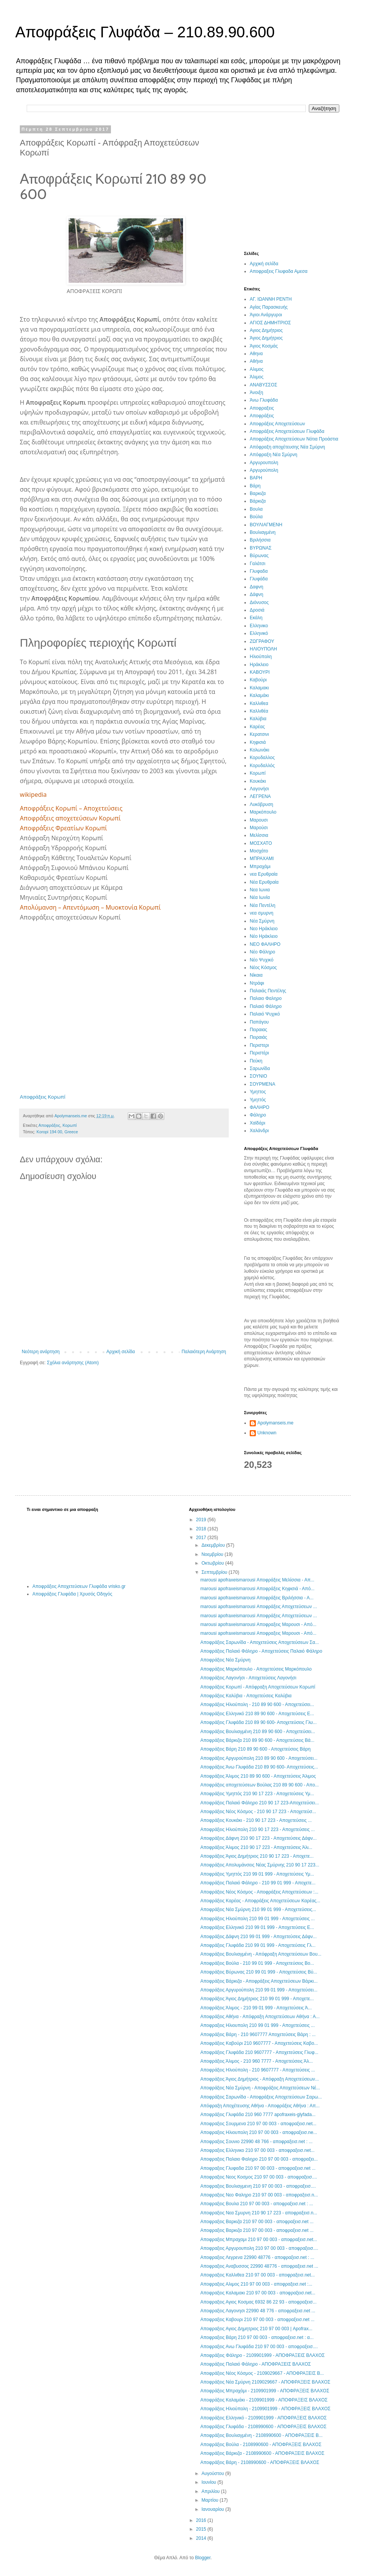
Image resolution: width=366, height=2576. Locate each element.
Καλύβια (258, 718)
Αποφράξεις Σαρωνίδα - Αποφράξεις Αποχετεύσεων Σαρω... (261, 2097)
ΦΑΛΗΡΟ (259, 1107)
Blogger (202, 2557)
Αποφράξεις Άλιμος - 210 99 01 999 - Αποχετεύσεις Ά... (255, 2007)
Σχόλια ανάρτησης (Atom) (73, 1362)
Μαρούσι (259, 827)
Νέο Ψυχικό (261, 960)
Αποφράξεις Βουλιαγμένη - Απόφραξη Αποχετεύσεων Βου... (260, 1954)
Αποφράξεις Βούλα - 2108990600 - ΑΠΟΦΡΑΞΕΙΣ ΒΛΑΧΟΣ (260, 2444)
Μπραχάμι (260, 866)
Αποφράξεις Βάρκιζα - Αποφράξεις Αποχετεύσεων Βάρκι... (259, 1981)
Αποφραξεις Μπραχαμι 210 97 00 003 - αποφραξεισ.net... (258, 2239)
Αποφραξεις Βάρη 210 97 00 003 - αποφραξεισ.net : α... (256, 2337)
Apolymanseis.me (275, 1423)
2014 (201, 2538)
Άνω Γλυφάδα (264, 400)
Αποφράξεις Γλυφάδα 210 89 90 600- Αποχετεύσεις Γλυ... (258, 1722)
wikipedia (33, 794)
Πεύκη (256, 1061)
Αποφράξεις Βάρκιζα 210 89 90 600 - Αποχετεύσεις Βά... (257, 1740)
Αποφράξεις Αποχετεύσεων (277, 423)
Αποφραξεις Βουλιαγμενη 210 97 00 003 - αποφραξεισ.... (258, 2186)
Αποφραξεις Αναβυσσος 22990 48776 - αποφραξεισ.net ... (259, 2266)
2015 (201, 2529)
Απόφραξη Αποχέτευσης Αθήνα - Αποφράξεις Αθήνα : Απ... (259, 2105)
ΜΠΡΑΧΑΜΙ (262, 858)
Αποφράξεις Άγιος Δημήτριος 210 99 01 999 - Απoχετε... (257, 1998)
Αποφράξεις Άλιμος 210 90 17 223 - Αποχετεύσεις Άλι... (256, 1847)
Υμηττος (258, 1091)
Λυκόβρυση (261, 804)
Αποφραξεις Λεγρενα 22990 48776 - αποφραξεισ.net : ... (257, 2257)
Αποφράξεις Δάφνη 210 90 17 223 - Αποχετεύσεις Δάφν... (258, 1838)
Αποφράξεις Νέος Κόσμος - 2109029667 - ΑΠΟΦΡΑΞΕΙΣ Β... (262, 2373)
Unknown (266, 1432)
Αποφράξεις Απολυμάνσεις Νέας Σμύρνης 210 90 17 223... (259, 1865)
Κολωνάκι (259, 750)
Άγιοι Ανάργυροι (266, 314)
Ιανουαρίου (213, 2509)
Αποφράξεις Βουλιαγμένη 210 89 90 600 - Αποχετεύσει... (257, 1731)
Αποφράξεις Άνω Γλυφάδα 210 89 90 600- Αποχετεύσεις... (259, 1767)
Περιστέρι (259, 1053)
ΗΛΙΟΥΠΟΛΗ (263, 649)
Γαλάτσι (257, 563)
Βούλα (256, 516)
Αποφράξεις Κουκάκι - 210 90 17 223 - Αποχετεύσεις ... (255, 1820)
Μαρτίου (210, 2500)
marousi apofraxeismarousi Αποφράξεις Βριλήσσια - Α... (256, 1597)
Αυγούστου (213, 2473)
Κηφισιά (258, 742)
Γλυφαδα (259, 571)
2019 (201, 1519)
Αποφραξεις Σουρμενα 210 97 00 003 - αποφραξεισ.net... (258, 2123)
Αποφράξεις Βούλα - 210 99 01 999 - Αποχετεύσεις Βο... (257, 1963)
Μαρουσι (259, 820)
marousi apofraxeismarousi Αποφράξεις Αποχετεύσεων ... (258, 1606)
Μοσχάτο (259, 851)
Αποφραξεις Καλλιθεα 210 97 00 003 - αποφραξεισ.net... (257, 2275)
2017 (201, 1537)
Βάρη (255, 486)
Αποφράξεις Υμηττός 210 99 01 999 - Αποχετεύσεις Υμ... (257, 1874)
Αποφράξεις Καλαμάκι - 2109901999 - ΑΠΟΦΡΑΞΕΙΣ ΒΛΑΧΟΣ (263, 2400)
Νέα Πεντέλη (262, 905)
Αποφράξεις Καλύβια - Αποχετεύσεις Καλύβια (245, 1695)
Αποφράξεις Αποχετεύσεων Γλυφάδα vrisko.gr (78, 1586)
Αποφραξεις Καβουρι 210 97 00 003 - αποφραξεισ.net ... (257, 2319)
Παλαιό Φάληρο (266, 1006)
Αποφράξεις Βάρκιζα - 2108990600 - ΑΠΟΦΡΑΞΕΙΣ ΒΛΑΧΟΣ (262, 2453)
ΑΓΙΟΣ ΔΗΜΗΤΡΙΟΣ (270, 322)
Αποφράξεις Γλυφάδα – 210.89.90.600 (144, 32)
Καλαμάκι (259, 695)
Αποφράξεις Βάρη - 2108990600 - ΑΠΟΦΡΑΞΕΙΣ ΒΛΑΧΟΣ (259, 2462)
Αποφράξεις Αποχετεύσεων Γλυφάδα (287, 431)
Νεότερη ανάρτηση (40, 1351)
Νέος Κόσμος (263, 967)
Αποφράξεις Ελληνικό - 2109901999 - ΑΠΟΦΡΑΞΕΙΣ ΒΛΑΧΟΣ (263, 2418)
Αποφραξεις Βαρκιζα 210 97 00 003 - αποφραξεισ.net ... (256, 2221)
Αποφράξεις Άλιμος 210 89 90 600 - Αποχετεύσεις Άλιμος (258, 1776)
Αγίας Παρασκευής (269, 307)
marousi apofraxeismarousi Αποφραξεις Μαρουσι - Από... (258, 1624)
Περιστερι (259, 1045)
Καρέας (257, 726)
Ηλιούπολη (261, 656)
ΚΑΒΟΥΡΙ (260, 672)
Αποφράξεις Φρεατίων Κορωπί (63, 828)
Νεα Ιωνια (260, 889)
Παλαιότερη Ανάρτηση (203, 1351)
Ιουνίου (209, 2482)
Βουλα (256, 509)
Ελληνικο (259, 625)
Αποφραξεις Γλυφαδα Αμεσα (278, 271)
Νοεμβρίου (213, 1554)
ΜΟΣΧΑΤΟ (261, 843)
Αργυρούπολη (264, 470)
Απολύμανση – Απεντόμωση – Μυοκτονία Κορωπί (90, 907)
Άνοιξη (256, 392)
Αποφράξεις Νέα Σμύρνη (225, 1660)
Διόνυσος (259, 602)
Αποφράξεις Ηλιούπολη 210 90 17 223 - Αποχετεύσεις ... (257, 1829)
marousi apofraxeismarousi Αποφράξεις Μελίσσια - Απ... (257, 1580)
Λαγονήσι (259, 788)
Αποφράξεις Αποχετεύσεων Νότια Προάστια (294, 439)
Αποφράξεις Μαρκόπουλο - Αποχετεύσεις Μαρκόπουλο (255, 1669)
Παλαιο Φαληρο (266, 998)
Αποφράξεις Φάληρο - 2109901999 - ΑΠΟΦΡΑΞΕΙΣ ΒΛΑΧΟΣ (262, 2355)
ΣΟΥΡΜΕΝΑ (262, 1084)
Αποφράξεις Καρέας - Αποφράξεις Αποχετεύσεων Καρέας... (260, 1900)
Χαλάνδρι (259, 1130)
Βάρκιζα (258, 501)
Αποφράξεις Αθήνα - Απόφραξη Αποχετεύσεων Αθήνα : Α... (259, 2016)
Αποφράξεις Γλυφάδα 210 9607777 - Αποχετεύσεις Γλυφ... (259, 2052)
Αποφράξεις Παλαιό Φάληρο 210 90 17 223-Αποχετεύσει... (259, 1802)
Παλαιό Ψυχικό (265, 1014)
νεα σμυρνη (261, 913)
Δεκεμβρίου (213, 1545)
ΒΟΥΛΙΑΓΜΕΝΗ (266, 524)
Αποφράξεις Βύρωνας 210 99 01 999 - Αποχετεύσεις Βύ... (258, 1972)
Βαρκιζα (258, 493)
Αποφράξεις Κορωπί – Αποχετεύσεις (71, 808)
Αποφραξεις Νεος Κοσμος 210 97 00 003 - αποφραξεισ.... (258, 2177)
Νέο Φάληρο (262, 952)
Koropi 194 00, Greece (57, 1131)
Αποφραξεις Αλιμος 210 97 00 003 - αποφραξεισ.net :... (256, 2284)
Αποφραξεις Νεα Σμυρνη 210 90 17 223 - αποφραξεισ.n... (258, 2213)
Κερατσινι (259, 734)
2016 (201, 2520)
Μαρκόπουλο (263, 812)
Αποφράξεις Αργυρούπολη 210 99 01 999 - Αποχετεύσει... (258, 1990)
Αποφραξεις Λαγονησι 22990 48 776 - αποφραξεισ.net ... (257, 2310)
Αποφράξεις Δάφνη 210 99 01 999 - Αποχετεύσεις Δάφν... (258, 1936)
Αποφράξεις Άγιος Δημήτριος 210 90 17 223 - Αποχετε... (256, 1856)
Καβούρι (258, 679)
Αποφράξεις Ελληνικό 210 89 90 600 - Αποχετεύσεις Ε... (257, 1713)
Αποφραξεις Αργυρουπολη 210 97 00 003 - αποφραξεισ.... (259, 2248)
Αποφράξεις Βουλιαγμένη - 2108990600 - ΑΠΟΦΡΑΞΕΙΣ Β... (261, 2435)
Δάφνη (256, 594)
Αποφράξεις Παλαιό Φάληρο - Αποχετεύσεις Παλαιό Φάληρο (261, 1651)
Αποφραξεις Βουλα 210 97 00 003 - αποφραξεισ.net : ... (256, 2203)
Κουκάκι (258, 781)
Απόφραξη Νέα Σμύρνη (273, 454)
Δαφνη (256, 587)
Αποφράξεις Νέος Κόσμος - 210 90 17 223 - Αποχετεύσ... (258, 1811)
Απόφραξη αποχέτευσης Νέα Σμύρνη (287, 447)
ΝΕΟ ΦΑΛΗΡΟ (265, 944)
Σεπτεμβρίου (214, 1572)
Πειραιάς (258, 1037)
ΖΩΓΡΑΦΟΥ (262, 641)
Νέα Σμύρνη (262, 921)
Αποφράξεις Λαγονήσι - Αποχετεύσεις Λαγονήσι (248, 1677)
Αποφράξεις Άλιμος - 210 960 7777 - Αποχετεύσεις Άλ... (256, 2061)
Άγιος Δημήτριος (266, 338)
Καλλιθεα (259, 703)
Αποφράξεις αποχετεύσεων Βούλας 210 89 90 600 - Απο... (259, 1785)
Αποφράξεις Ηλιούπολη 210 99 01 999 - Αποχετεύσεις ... (257, 1918)
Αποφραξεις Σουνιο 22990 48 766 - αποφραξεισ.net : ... (256, 2141)
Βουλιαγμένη (263, 532)
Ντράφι (257, 983)
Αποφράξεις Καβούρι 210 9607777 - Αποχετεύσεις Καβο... (259, 2043)
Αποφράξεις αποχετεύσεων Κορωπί (70, 818)
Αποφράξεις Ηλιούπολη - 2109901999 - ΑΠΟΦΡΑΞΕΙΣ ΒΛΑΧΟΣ (265, 2408)
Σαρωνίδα (260, 1068)
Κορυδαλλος (262, 757)
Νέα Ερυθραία (264, 882)
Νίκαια (256, 975)
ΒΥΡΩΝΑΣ (260, 548)
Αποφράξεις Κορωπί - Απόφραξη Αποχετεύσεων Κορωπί (257, 1687)
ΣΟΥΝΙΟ (258, 1076)
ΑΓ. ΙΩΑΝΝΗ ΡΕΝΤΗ (271, 299)
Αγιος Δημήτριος (266, 330)
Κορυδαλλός (262, 765)
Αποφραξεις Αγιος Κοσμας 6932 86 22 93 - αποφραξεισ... (258, 2302)
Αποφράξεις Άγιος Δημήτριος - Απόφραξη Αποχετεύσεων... (259, 2079)
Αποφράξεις (49, 1125)
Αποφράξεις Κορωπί (42, 1097)
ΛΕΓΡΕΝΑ (260, 796)
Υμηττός (258, 1099)
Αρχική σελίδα (120, 1351)
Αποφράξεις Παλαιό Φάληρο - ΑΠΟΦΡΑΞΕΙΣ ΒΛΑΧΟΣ (255, 2364)
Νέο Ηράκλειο (264, 936)
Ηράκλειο (259, 664)
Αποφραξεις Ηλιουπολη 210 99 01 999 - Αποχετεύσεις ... (257, 2025)
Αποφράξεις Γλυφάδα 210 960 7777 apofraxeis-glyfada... (257, 2114)
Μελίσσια (259, 835)
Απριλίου (211, 2491)
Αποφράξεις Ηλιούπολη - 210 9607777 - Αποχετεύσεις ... (257, 2070)
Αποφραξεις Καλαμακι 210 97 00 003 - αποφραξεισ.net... (257, 2293)
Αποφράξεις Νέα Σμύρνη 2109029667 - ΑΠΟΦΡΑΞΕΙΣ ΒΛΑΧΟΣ (265, 2382)
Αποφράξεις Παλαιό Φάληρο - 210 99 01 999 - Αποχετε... (257, 1883)
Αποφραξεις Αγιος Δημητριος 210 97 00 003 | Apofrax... (256, 2328)
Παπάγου (259, 1022)
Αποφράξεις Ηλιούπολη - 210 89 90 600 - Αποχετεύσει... (257, 1704)
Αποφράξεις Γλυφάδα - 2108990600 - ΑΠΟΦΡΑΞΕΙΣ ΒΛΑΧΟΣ (263, 2426)
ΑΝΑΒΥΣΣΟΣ (263, 385)
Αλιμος (256, 369)
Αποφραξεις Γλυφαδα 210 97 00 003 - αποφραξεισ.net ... (257, 2168)
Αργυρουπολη (264, 462)
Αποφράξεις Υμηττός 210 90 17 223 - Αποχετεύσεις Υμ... (257, 1793)
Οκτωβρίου (213, 1563)
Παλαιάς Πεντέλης (268, 990)
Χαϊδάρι (257, 1123)
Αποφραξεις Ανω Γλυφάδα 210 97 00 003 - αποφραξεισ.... (259, 2346)
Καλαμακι (259, 687)
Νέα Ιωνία (260, 897)
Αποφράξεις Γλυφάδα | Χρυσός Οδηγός (72, 1594)
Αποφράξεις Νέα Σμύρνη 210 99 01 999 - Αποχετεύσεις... (258, 1909)
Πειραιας (258, 1029)
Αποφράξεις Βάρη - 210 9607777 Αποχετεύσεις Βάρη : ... (257, 2034)
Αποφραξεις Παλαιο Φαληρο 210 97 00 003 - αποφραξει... (259, 2159)
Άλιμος (256, 377)
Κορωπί (70, 1125)
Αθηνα (256, 353)
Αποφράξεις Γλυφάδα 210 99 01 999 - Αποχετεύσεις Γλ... (257, 1945)
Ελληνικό (259, 633)
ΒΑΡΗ (256, 478)
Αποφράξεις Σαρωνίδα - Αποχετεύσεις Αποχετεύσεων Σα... (259, 1642)
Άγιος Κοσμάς (264, 346)
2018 (201, 1529)
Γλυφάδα (259, 579)
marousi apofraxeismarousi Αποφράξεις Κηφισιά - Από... (257, 1588)
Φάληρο (258, 1115)
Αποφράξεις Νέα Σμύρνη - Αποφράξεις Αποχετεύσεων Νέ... (260, 2088)
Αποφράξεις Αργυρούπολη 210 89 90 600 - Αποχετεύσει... (258, 1758)
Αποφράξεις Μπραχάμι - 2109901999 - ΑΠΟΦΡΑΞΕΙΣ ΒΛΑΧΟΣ (264, 2390)
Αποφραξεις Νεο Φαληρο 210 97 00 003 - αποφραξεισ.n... (259, 2195)
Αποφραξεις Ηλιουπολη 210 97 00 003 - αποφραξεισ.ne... (258, 2132)
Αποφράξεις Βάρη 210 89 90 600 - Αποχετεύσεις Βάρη (255, 1749)
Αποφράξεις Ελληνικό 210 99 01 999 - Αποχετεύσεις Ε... (257, 1927)
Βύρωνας (259, 555)
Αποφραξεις (262, 408)
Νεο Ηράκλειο (264, 928)
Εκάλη (256, 617)
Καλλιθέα (259, 711)
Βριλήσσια (260, 540)
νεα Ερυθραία (264, 874)
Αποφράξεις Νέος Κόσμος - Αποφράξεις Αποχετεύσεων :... (259, 1892)
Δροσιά (257, 610)
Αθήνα (256, 361)
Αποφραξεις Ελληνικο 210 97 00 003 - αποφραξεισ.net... (257, 2150)
